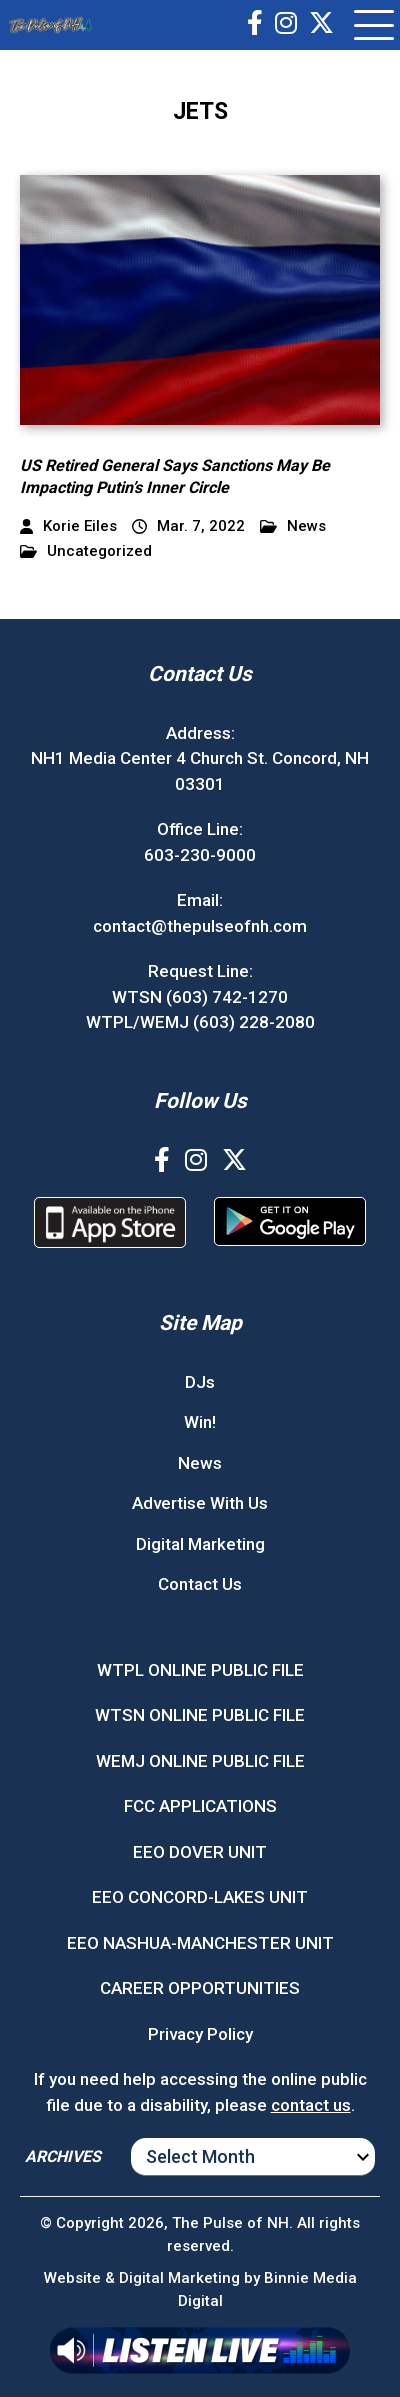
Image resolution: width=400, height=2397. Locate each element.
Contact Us (200, 1584)
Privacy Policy (200, 2034)
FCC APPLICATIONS (200, 1806)
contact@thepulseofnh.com (200, 926)
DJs (200, 1382)
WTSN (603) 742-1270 (200, 997)
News (293, 526)
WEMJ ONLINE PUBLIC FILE (200, 1761)
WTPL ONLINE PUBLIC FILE (200, 1670)
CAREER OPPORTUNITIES (200, 1988)
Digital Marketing (200, 1544)
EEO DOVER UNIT (200, 1852)
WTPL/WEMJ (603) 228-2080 (200, 1022)
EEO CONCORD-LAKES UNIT (200, 1897)
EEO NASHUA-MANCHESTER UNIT (200, 1943)
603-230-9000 (200, 855)
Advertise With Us (200, 1503)
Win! (200, 1422)
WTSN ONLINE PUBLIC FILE (200, 1715)
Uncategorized (86, 551)
